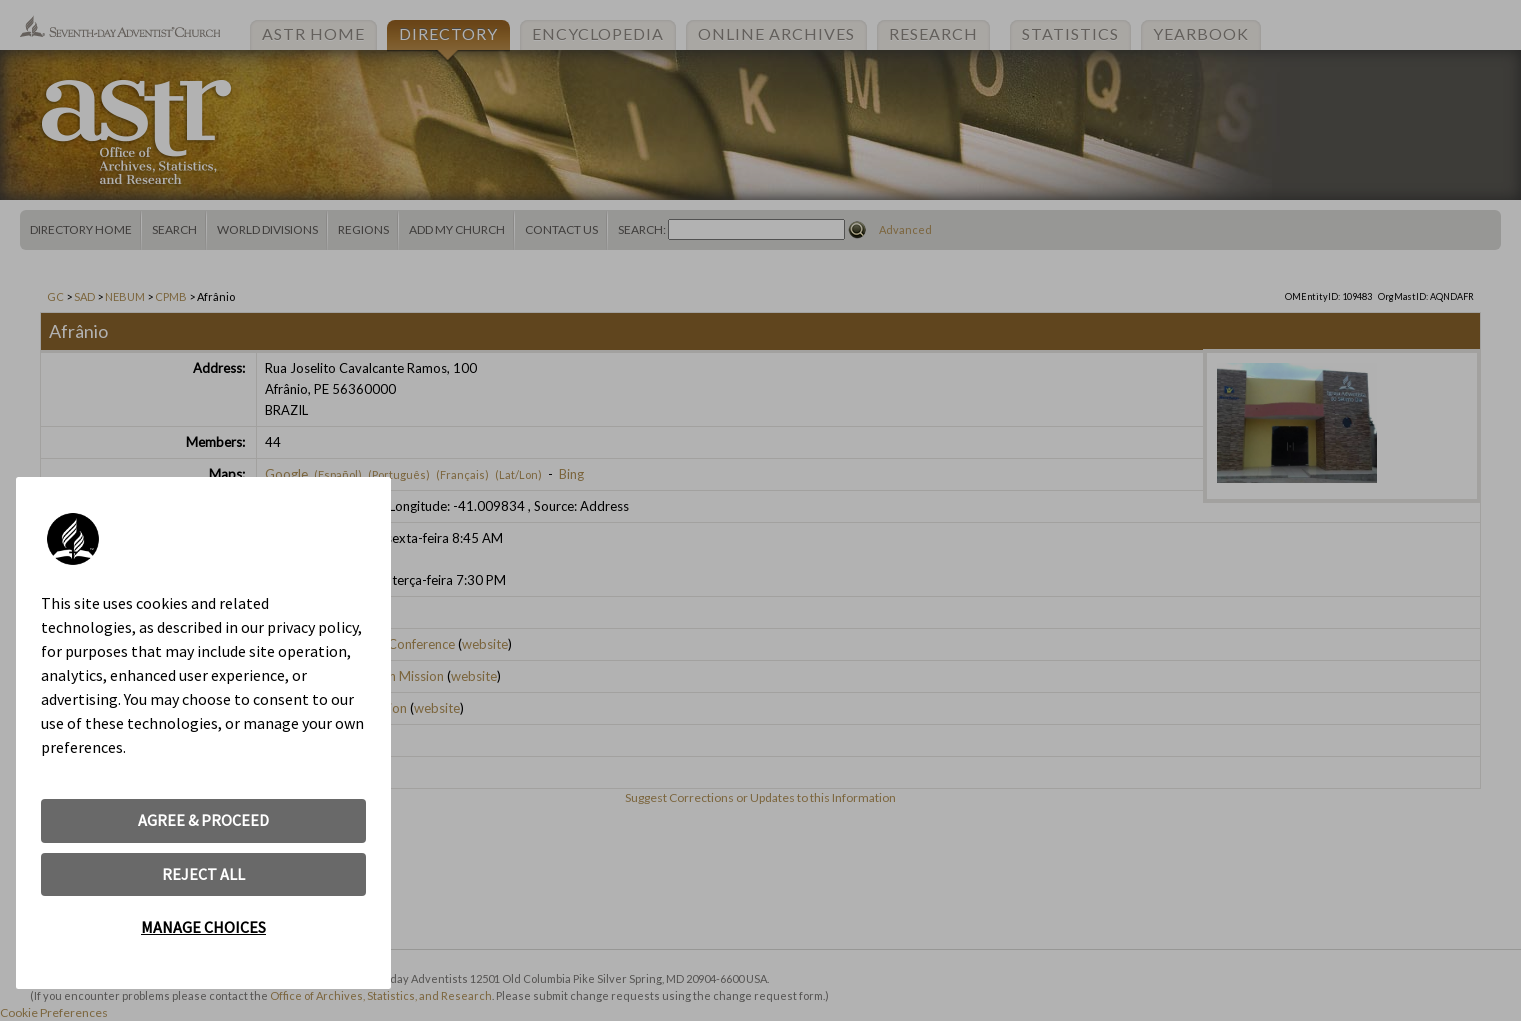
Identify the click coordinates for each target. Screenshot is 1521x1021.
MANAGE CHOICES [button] (203, 927)
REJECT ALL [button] (203, 874)
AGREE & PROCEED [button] (203, 820)
